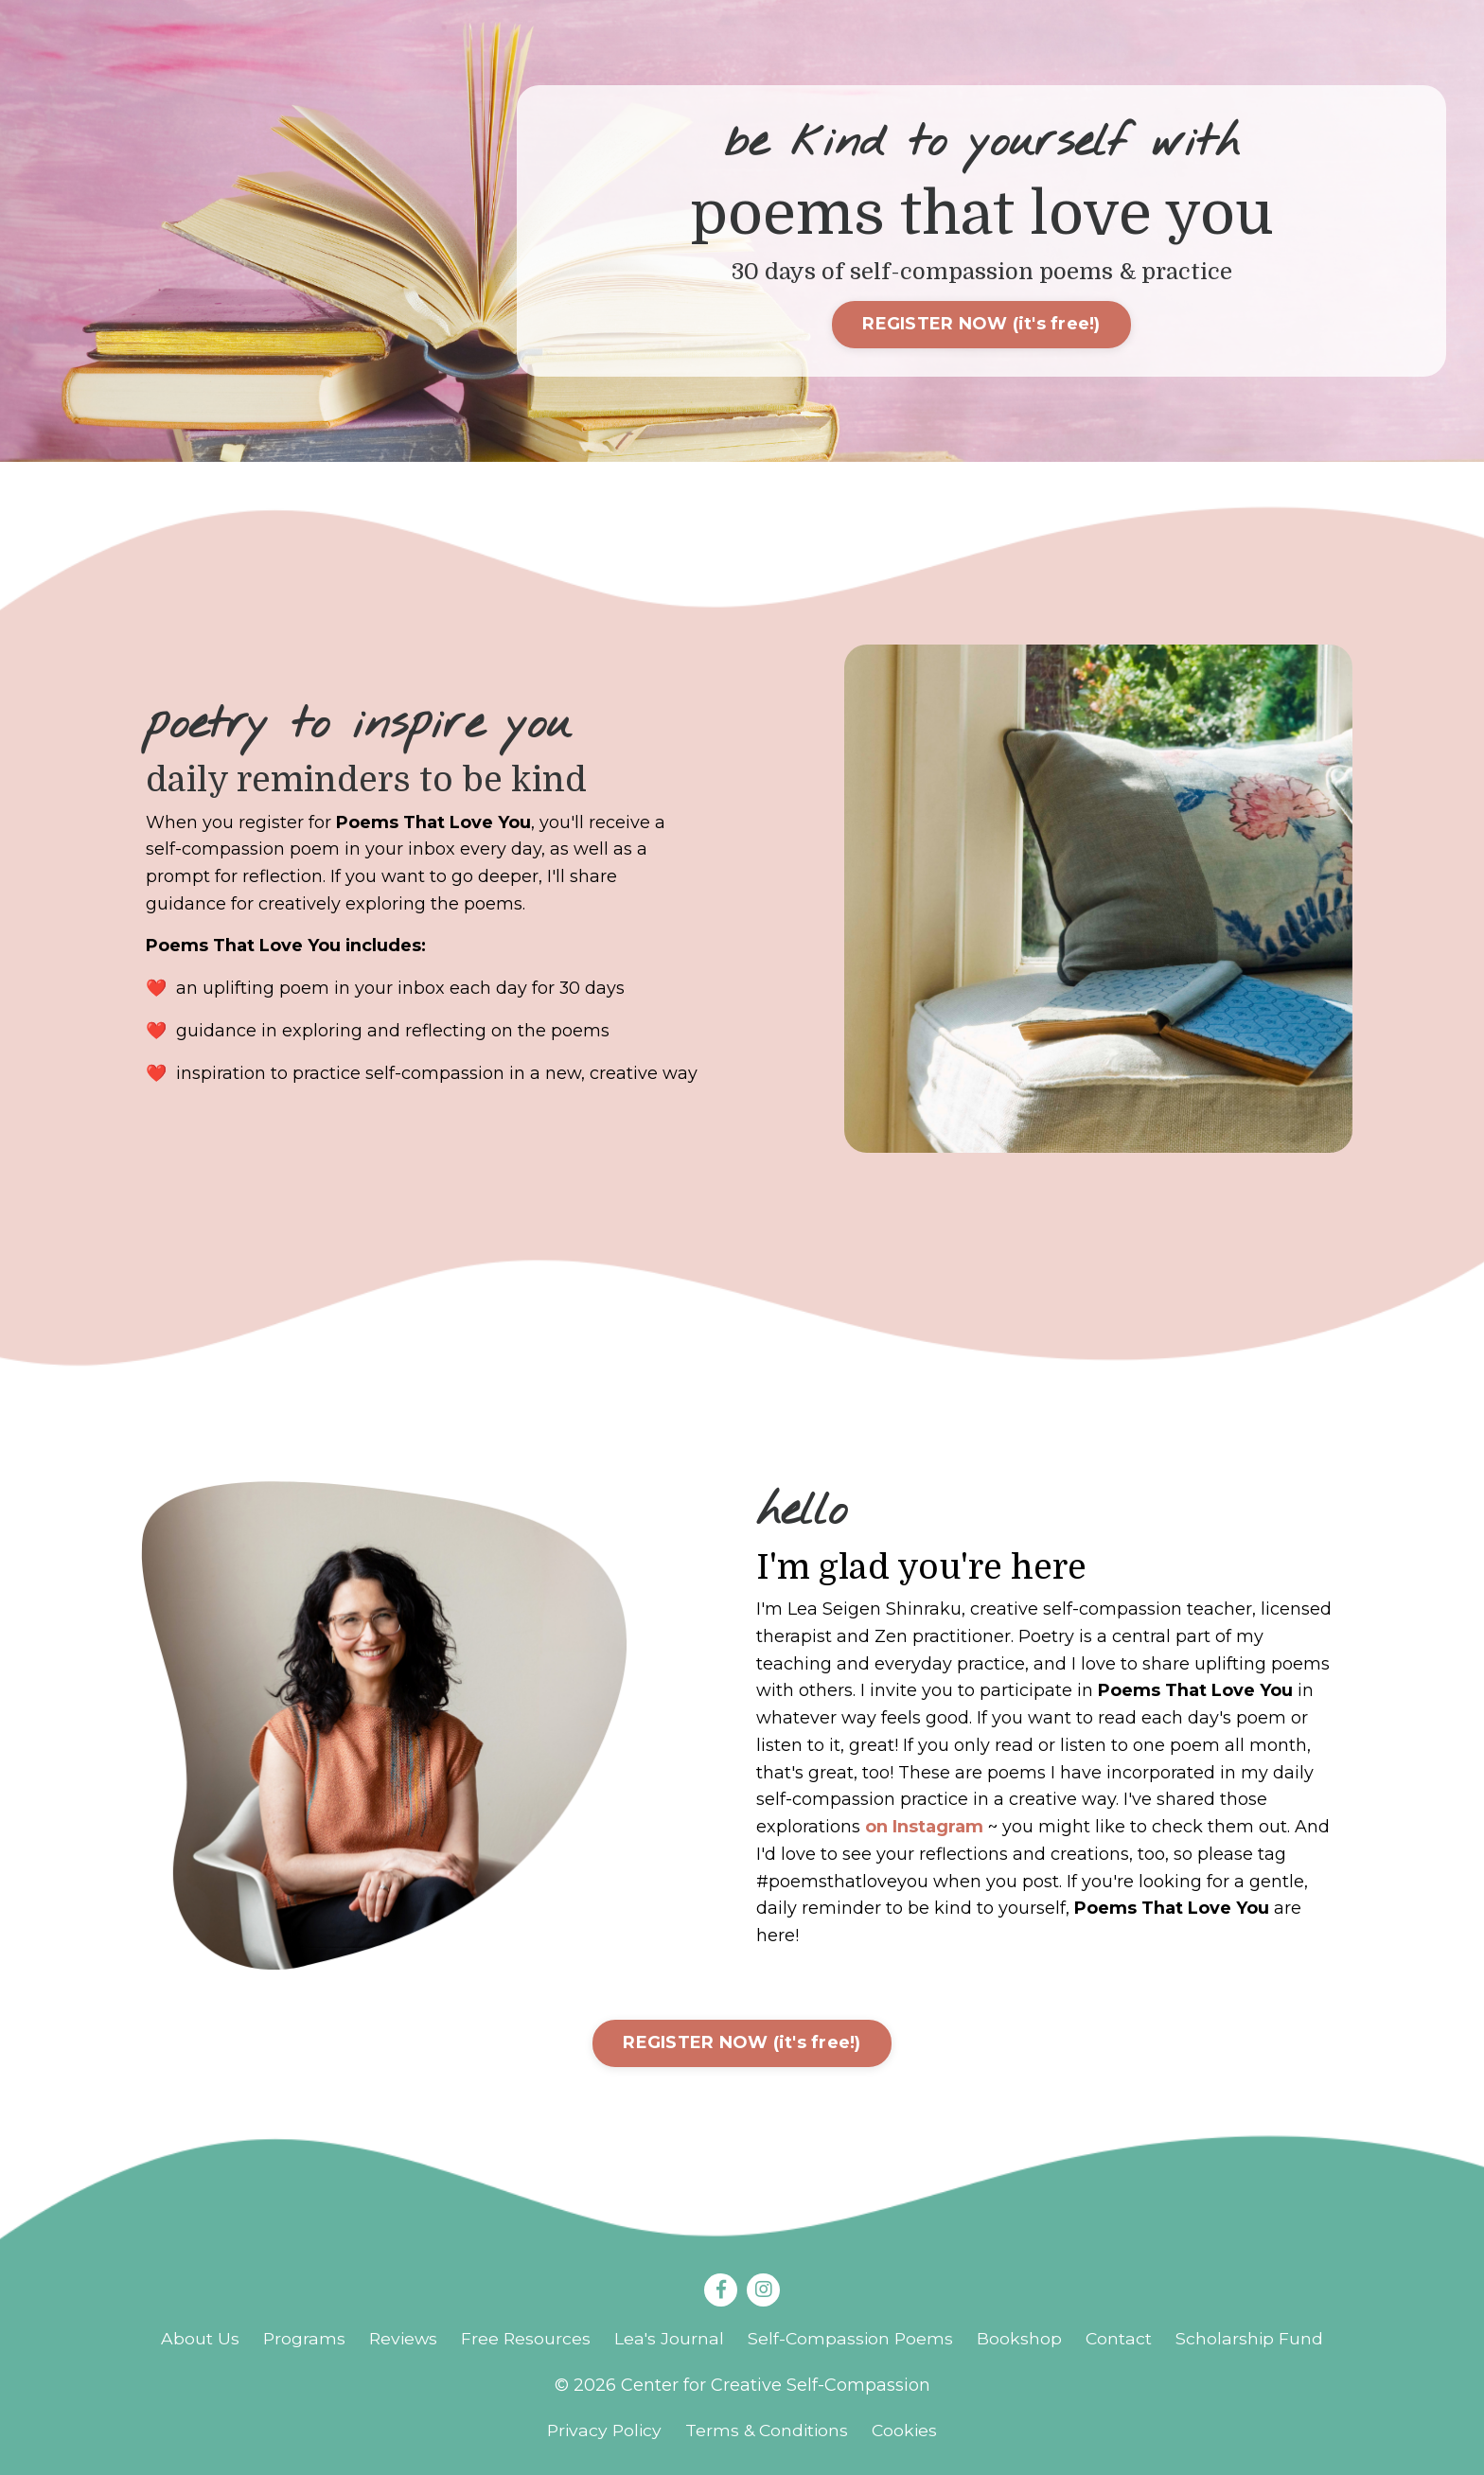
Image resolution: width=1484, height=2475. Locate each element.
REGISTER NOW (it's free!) (981, 324)
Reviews (400, 2339)
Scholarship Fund (1254, 2339)
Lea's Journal (669, 2339)
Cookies (909, 2432)
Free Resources (525, 2339)
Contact (1123, 2339)
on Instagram (924, 1827)
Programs (300, 2339)
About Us (195, 2339)
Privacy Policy (601, 2432)
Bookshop (1023, 2339)
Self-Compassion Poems (853, 2339)
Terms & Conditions (768, 2432)
